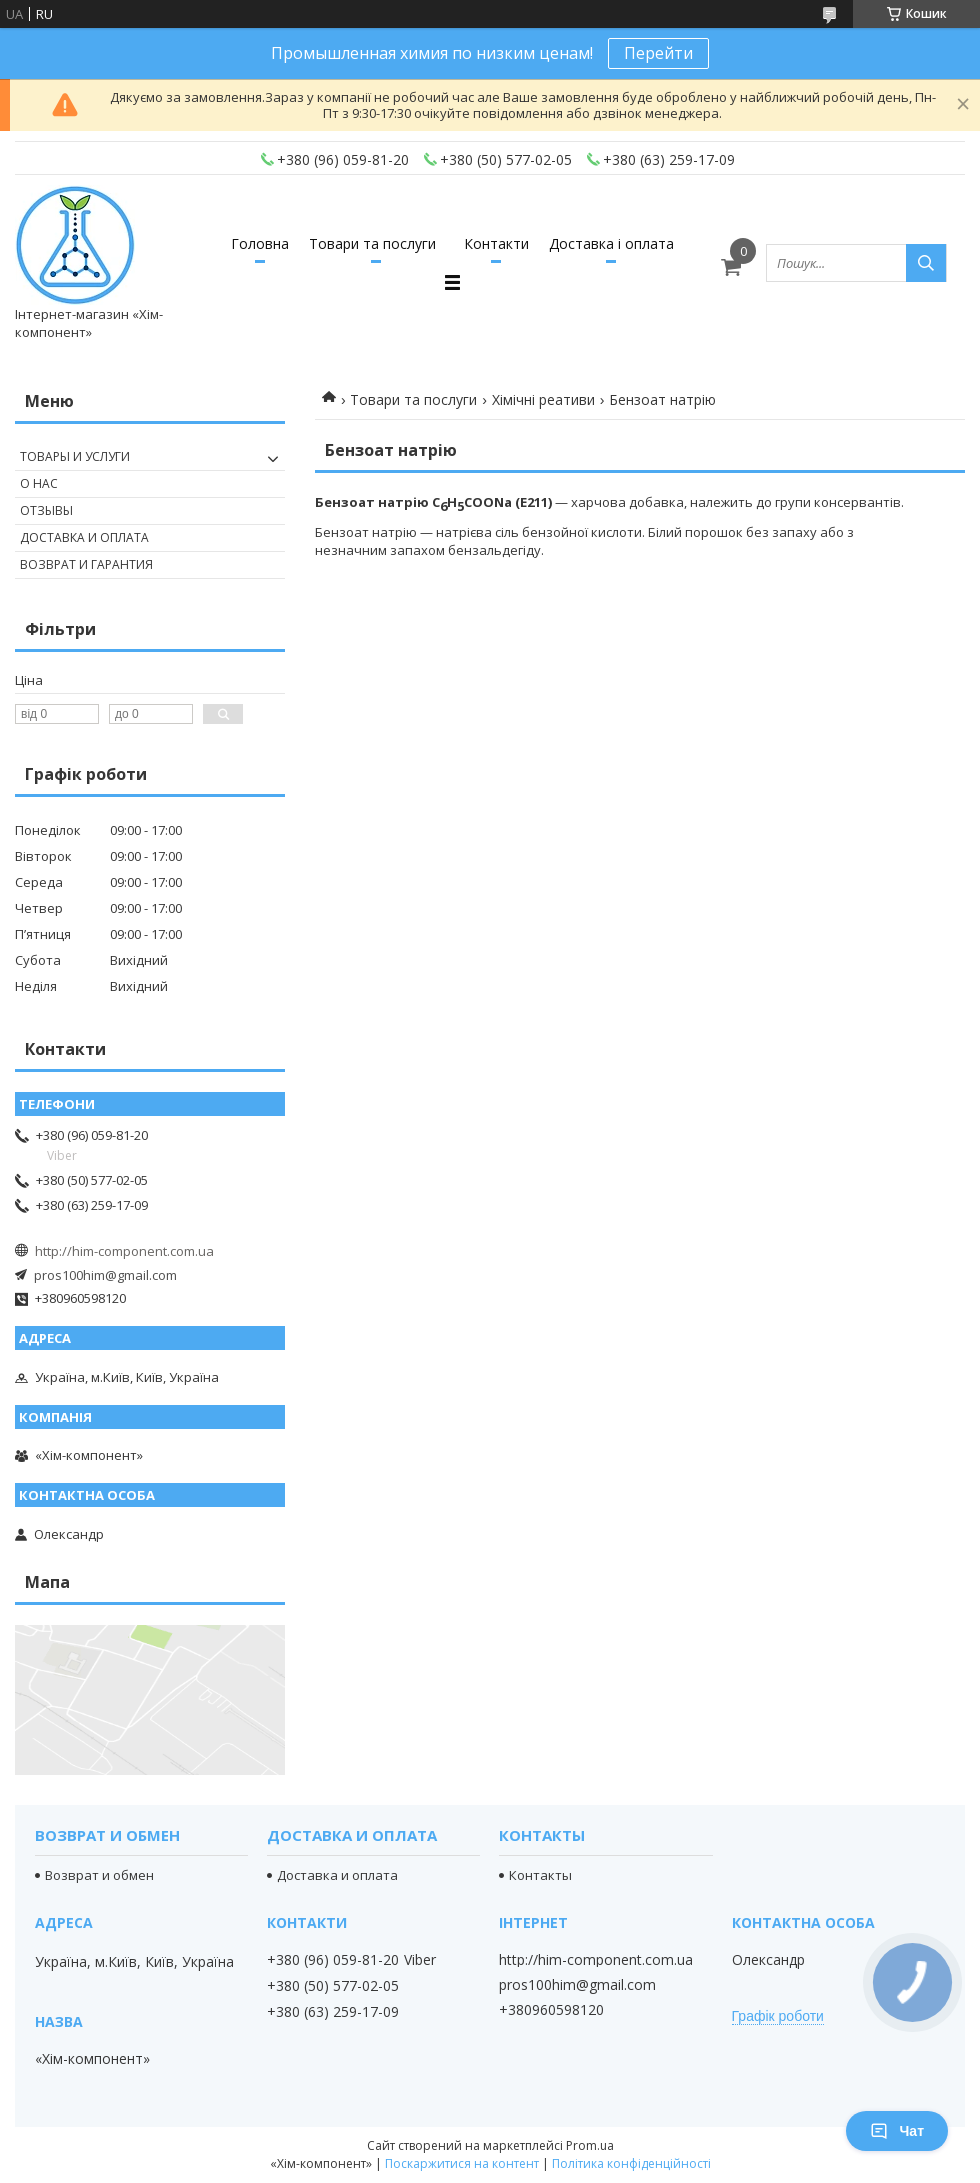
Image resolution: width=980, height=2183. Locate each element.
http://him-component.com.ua (124, 1251)
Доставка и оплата (84, 537)
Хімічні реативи (543, 399)
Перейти (658, 53)
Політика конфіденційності (631, 2163)
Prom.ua (590, 2145)
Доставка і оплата (611, 243)
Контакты (540, 1875)
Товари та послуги (372, 243)
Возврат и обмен (99, 1875)
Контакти (496, 243)
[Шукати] (926, 263)
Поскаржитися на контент (462, 2163)
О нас (39, 483)
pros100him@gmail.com (105, 1275)
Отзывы (46, 510)
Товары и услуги (75, 456)
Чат (897, 2131)
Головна (260, 243)
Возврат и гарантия (86, 564)
